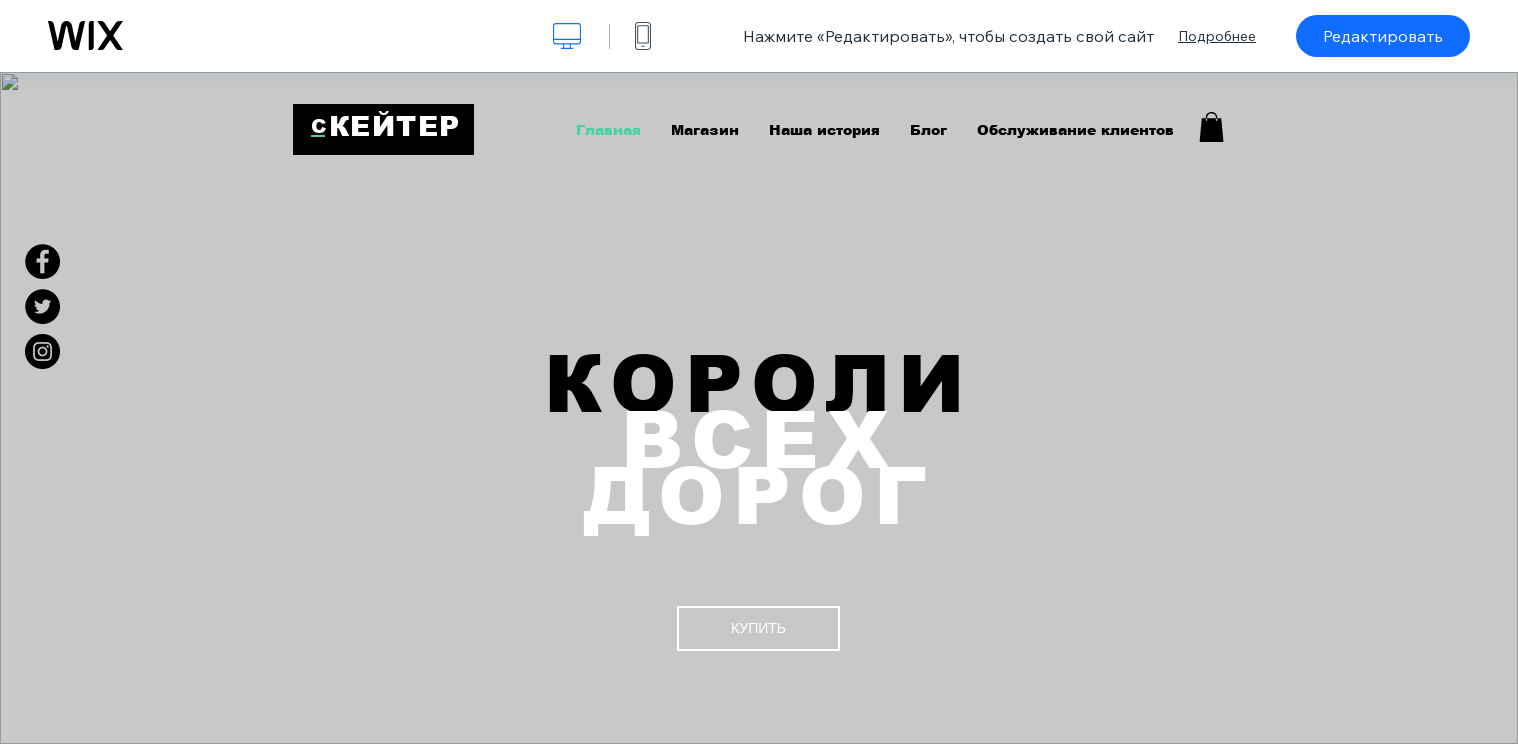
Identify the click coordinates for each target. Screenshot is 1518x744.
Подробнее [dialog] (1217, 36)
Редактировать (1383, 36)
